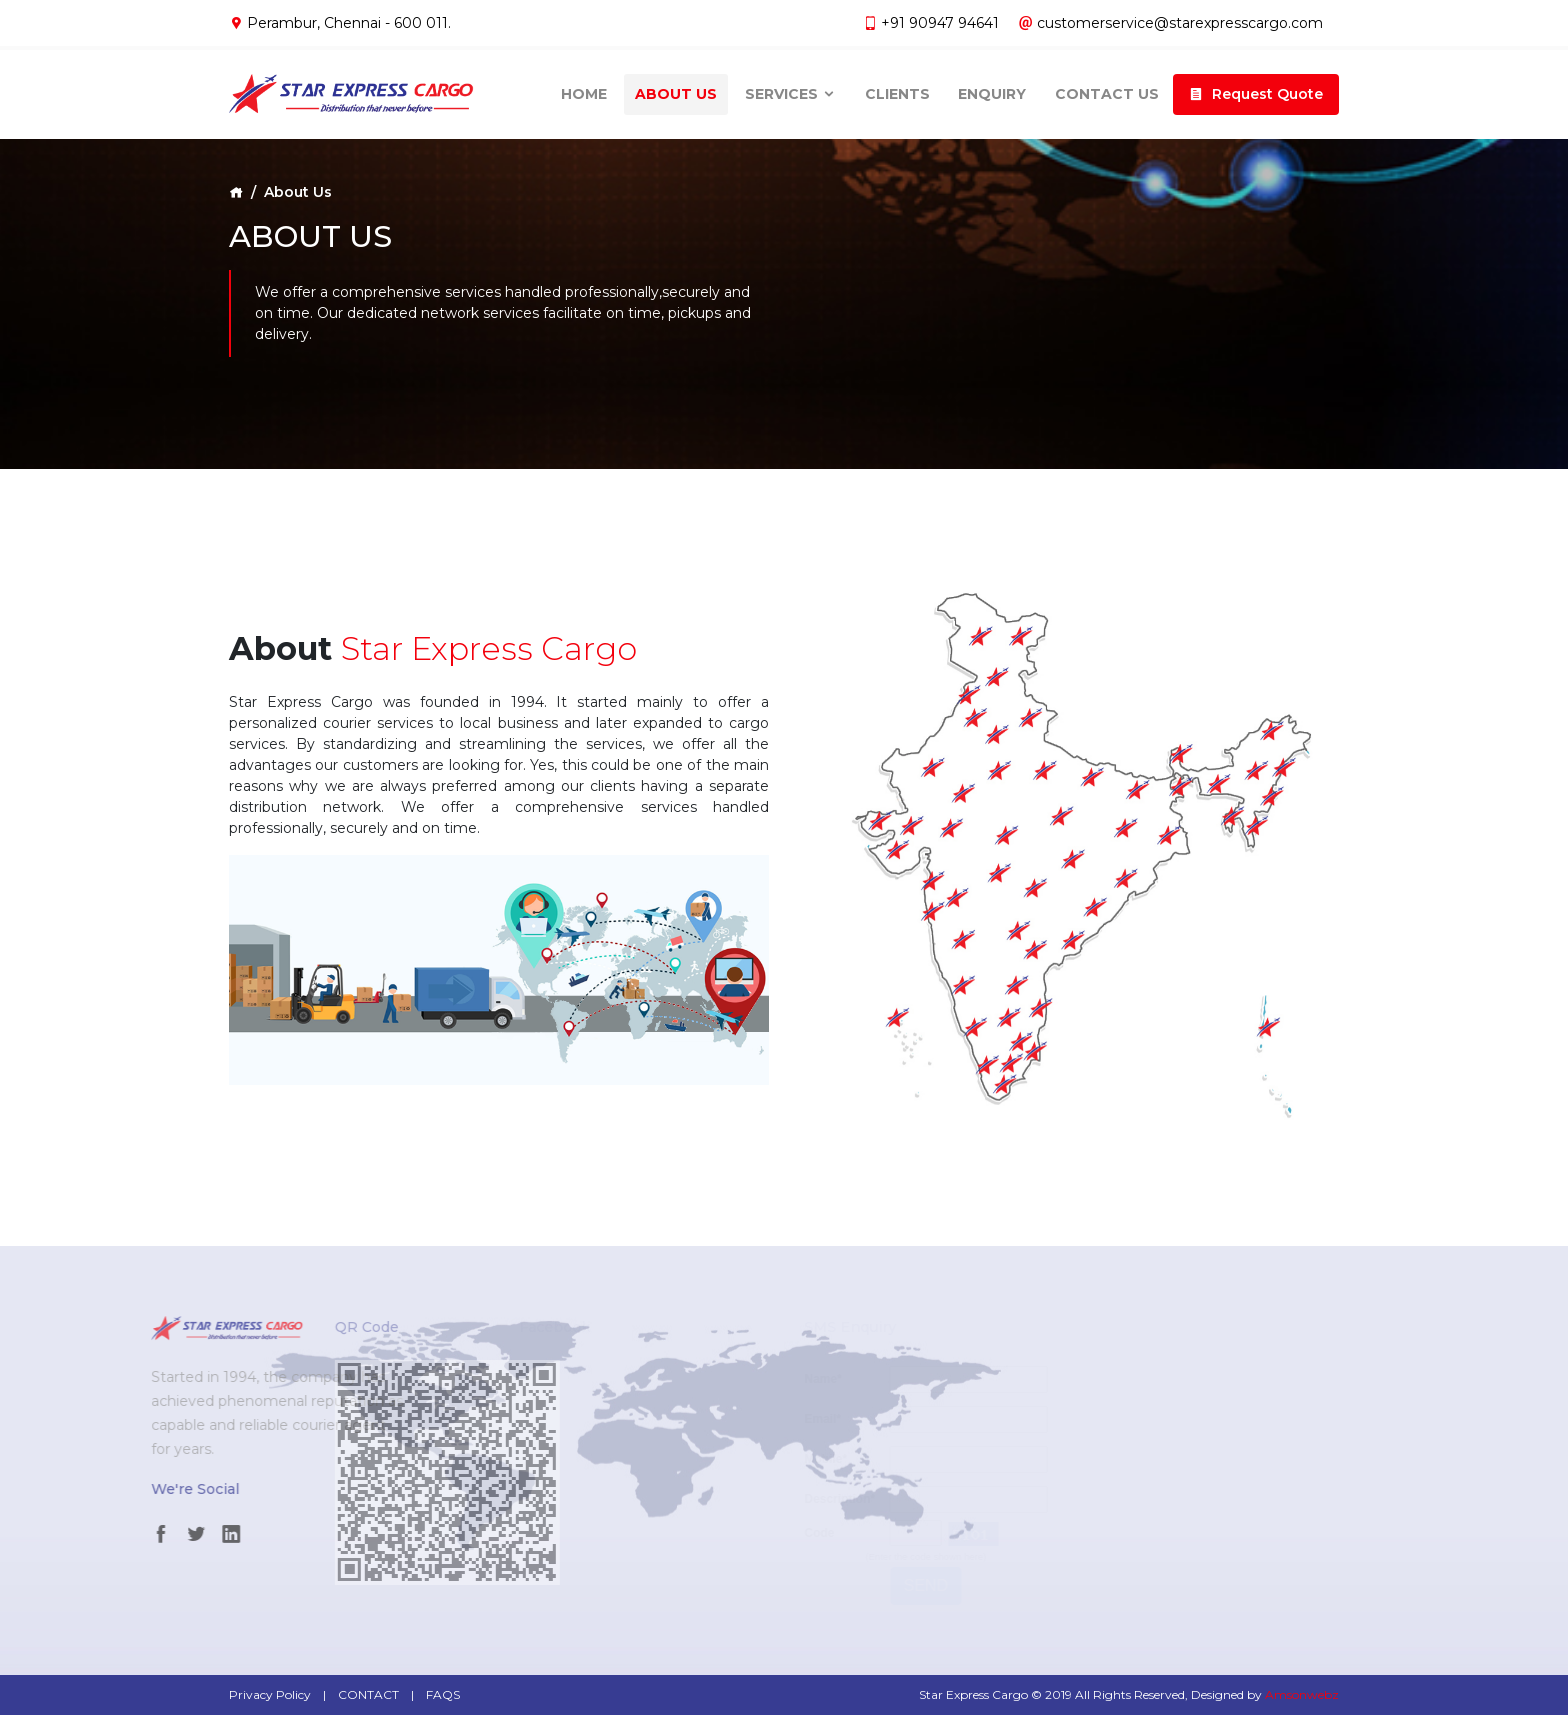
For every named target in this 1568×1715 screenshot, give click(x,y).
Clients (897, 89)
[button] (1256, 90)
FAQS (443, 1694)
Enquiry (992, 89)
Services (790, 89)
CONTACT (368, 1694)
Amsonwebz (1302, 1694)
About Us (676, 89)
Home (584, 89)
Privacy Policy (270, 1694)
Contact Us (1107, 89)
